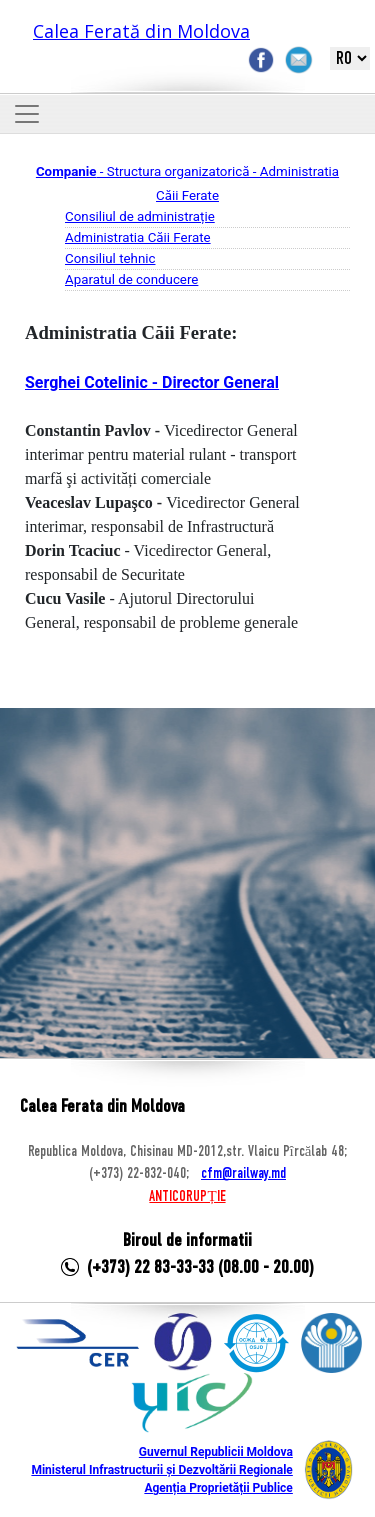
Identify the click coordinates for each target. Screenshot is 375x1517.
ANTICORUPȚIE (187, 1197)
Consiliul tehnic (110, 258)
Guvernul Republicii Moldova (216, 1452)
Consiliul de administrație (140, 216)
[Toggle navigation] (27, 114)
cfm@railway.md (243, 1174)
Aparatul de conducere (131, 279)
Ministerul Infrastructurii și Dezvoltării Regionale (161, 1470)
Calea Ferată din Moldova (141, 31)
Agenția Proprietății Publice (218, 1488)
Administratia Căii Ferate (138, 237)
